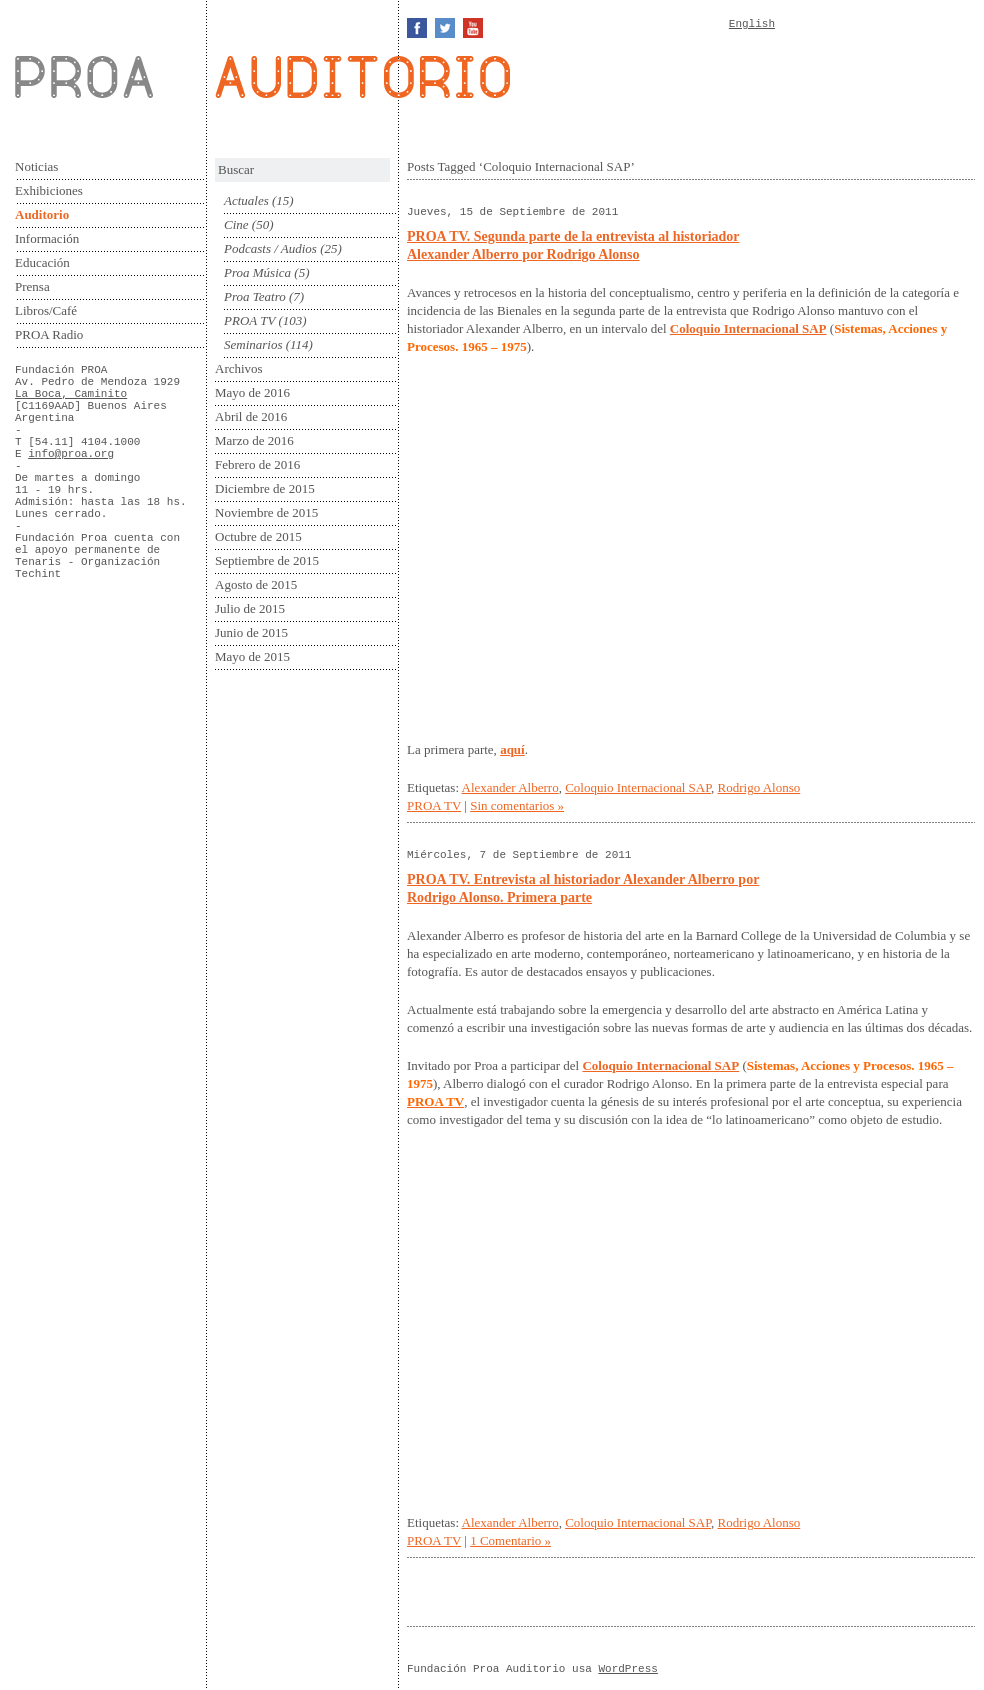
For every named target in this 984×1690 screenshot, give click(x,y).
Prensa (32, 286)
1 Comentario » (510, 1540)
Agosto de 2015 (256, 584)
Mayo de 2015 (252, 656)
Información (47, 238)
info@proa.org (71, 454)
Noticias (36, 166)
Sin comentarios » (517, 805)
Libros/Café (46, 310)
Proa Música (257, 272)
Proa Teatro (255, 296)
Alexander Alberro (510, 787)
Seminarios (253, 344)
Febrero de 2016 (257, 464)
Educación (42, 262)
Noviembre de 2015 (266, 512)
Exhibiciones (49, 190)
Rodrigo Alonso (759, 787)
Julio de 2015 (250, 608)
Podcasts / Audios (270, 248)
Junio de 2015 (251, 632)
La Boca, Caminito (71, 394)
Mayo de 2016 (252, 392)
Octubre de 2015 (258, 536)
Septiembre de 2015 (267, 560)
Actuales (246, 200)
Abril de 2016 (251, 416)
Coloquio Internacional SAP (638, 787)
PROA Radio (49, 334)
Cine (236, 224)
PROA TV (249, 320)
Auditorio (42, 214)
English (752, 24)
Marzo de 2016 (254, 440)
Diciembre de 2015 (265, 488)
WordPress (627, 1669)
